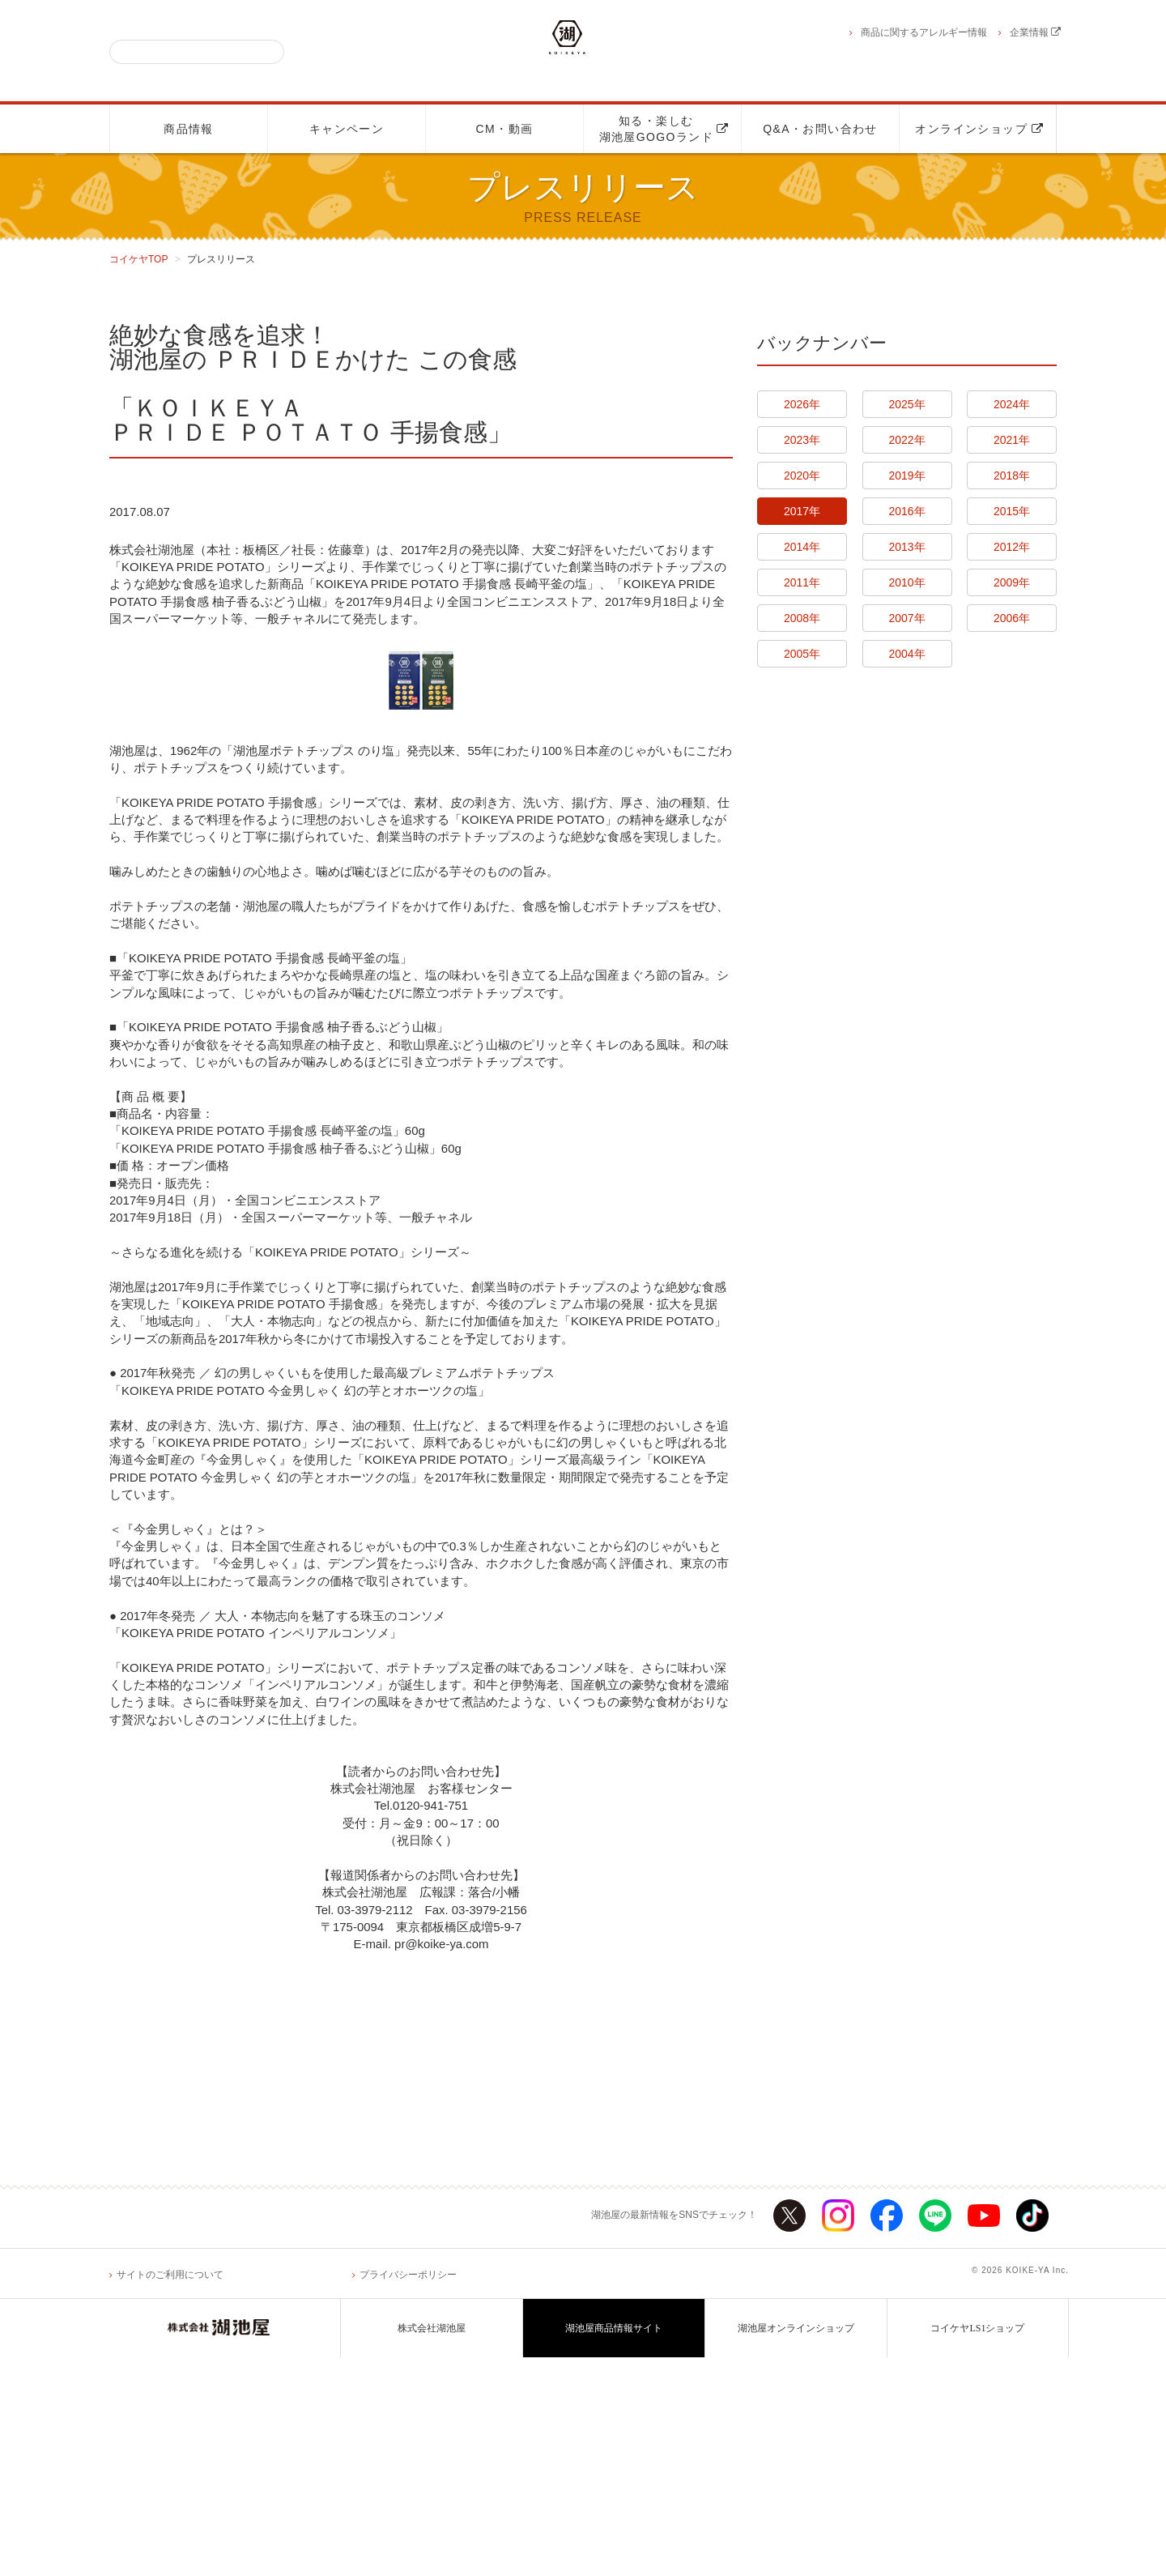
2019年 (906, 475)
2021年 (1012, 439)
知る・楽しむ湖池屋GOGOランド (664, 128)
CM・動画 (505, 128)
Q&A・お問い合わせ (820, 128)
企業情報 (1035, 32)
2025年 (906, 404)
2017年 (802, 511)
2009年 (1012, 582)
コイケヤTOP (138, 259)
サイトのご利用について (170, 2492)
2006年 (1012, 618)
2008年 (802, 618)
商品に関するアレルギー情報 (923, 32)
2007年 (906, 618)
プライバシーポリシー (408, 2492)
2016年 (906, 511)
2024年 (1012, 404)
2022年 (906, 439)
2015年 (1012, 511)
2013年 (906, 546)
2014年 (802, 546)
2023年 (802, 439)
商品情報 (189, 128)
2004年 (906, 653)
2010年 (906, 582)
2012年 (1012, 546)
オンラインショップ (979, 128)
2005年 (802, 653)
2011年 (802, 582)
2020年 (802, 475)
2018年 (1012, 475)
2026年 (802, 404)
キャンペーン (346, 128)
